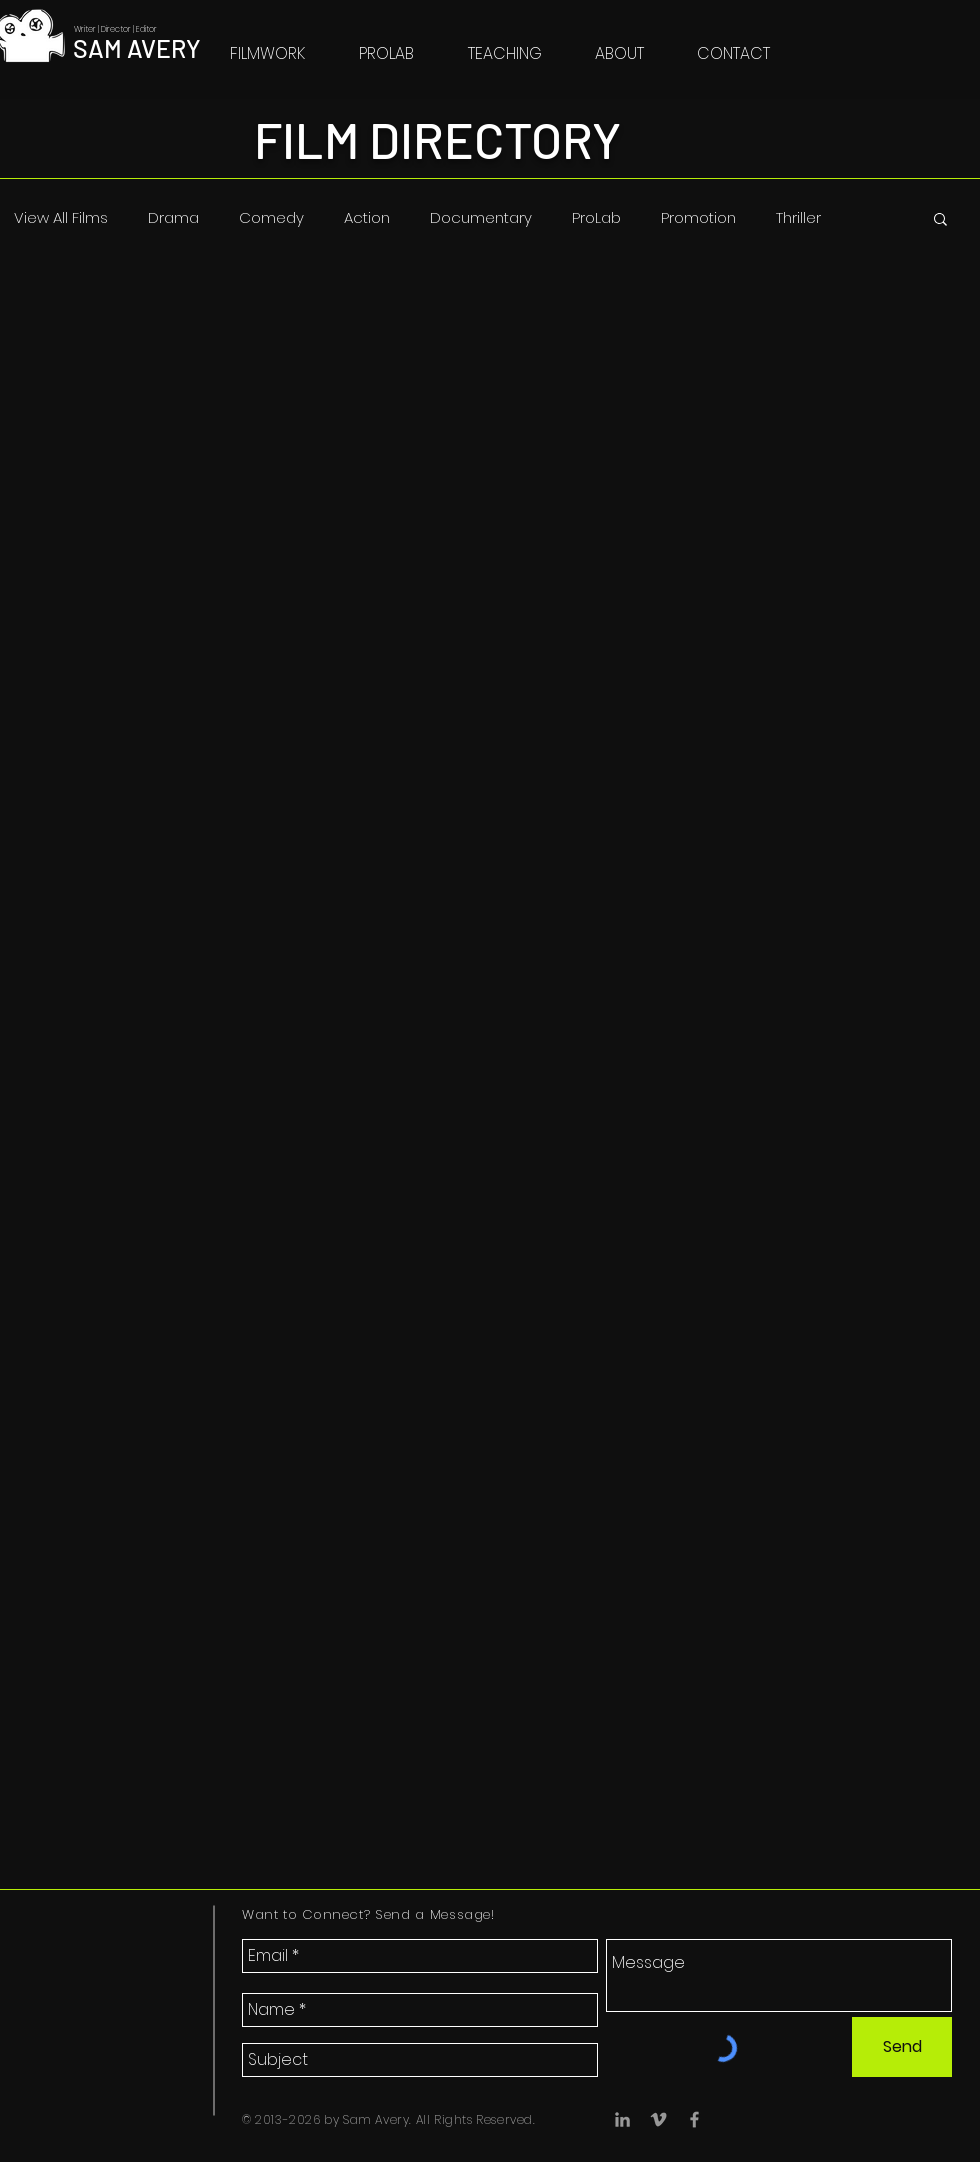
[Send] (902, 2047)
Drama (173, 218)
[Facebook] (694, 2119)
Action (367, 218)
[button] (940, 220)
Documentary (481, 218)
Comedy (271, 218)
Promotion (698, 218)
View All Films (61, 218)
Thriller (798, 218)
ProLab (596, 218)
